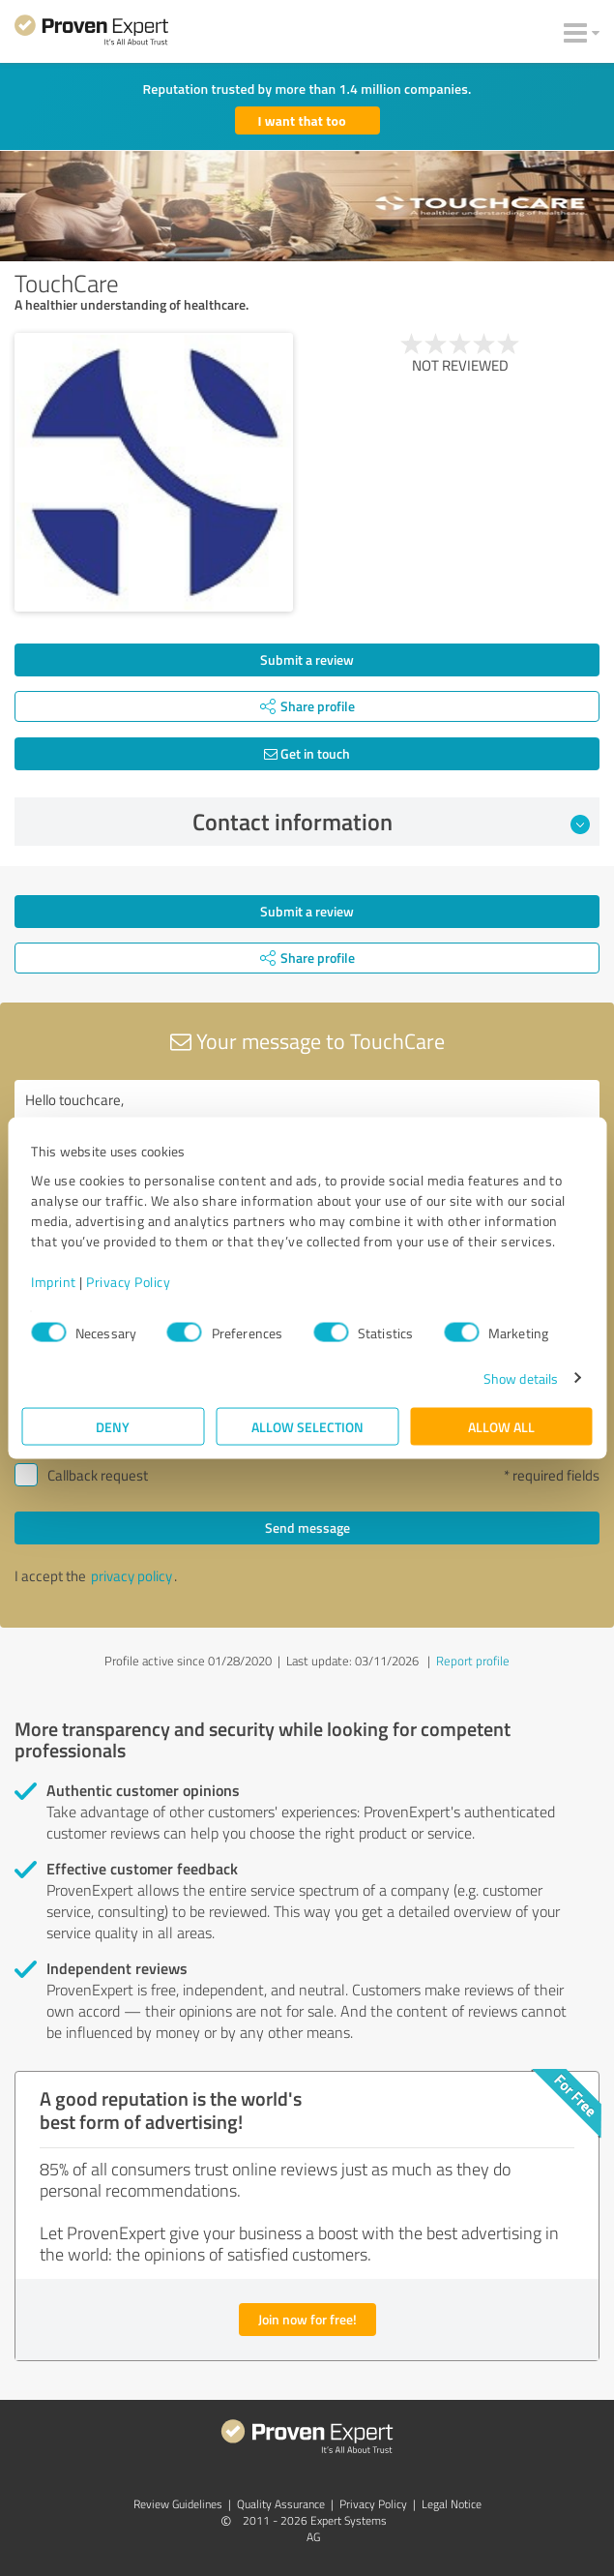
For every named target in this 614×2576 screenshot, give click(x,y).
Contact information (391, 821)
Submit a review (307, 659)
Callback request (97, 1475)
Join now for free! (307, 2319)
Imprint (53, 1281)
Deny (113, 1426)
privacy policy (131, 1576)
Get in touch (307, 753)
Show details (520, 1377)
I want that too (302, 120)
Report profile (473, 1660)
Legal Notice (452, 2504)
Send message (307, 1527)
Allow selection (307, 1426)
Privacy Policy (128, 1281)
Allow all (501, 1426)
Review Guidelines (177, 2504)
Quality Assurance (281, 2504)
